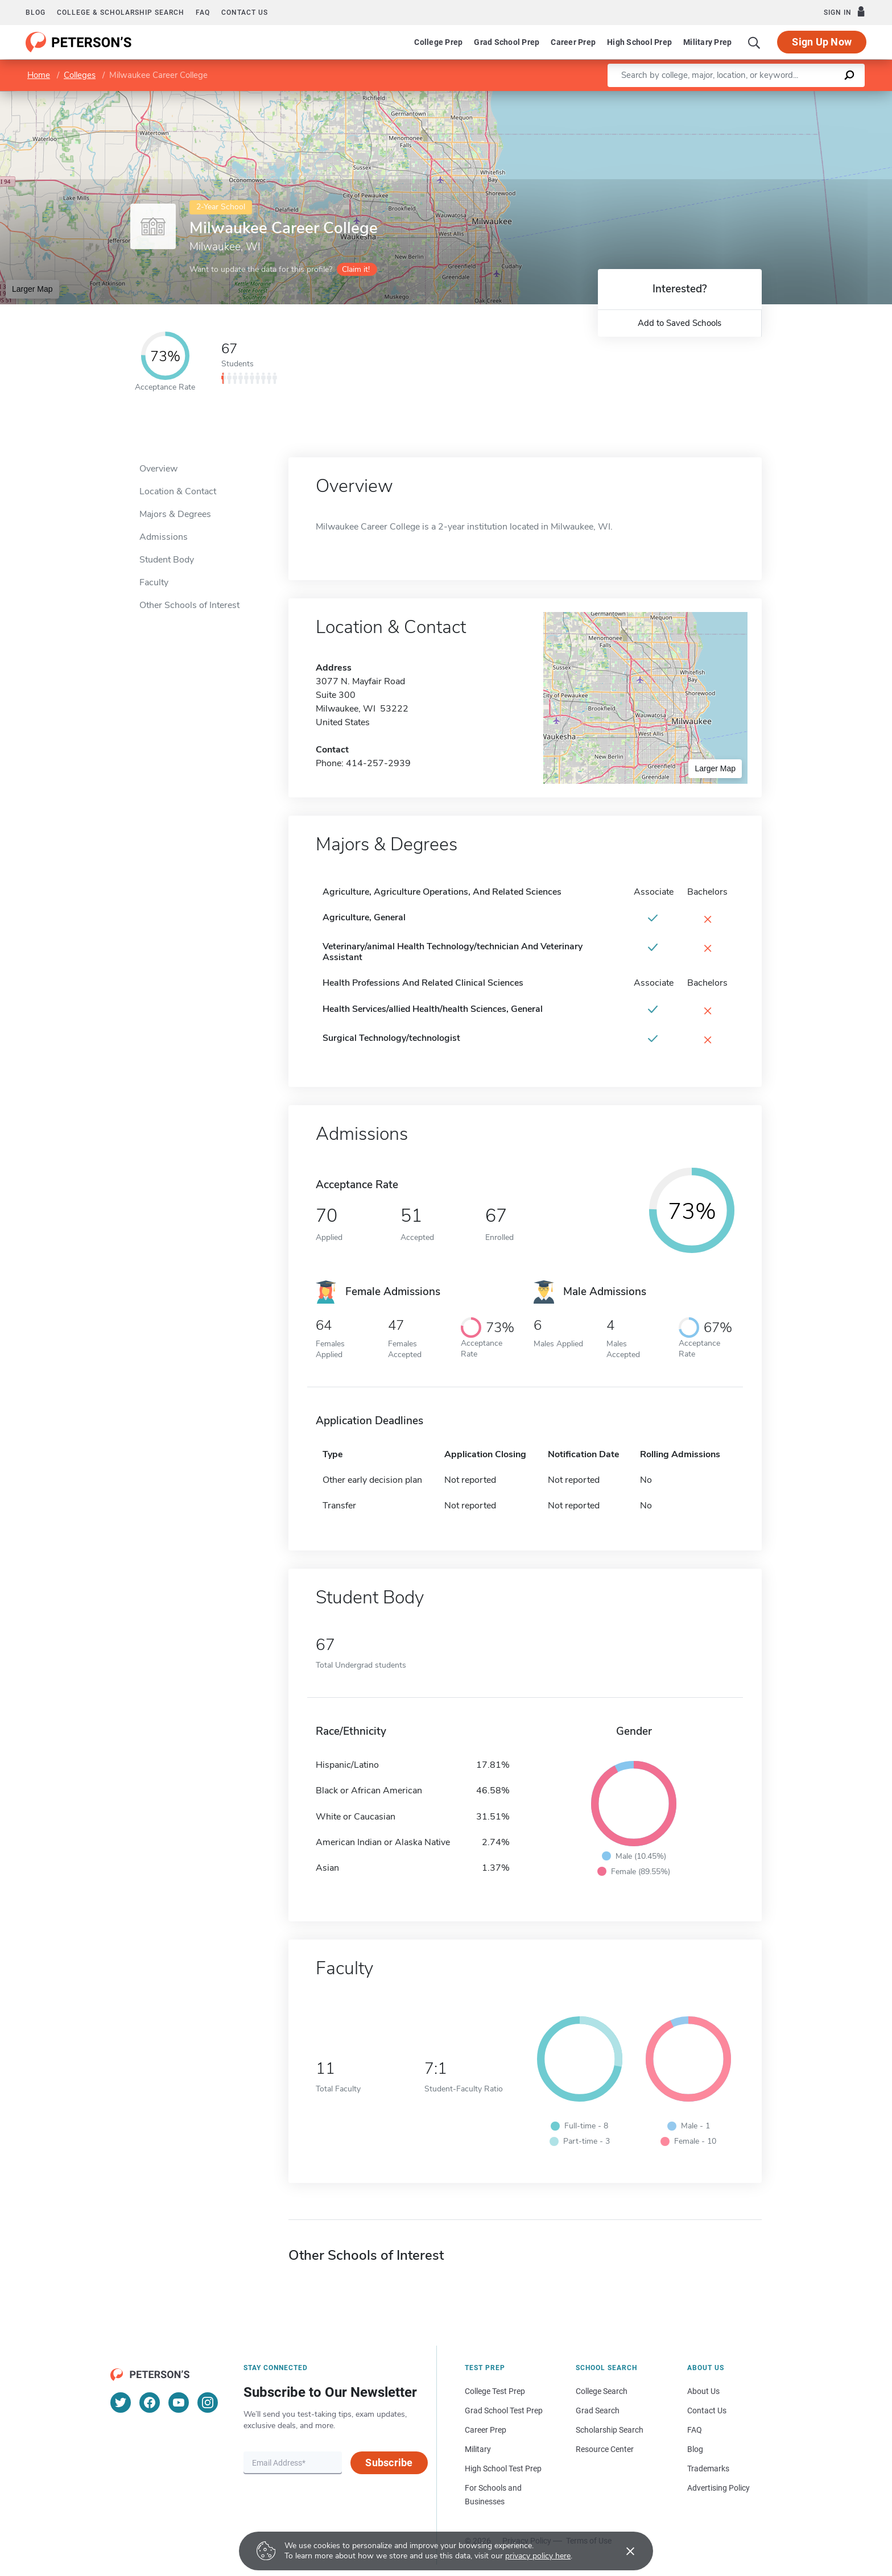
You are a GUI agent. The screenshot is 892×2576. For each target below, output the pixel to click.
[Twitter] (120, 2402)
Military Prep (707, 42)
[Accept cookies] (622, 2551)
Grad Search (598, 2410)
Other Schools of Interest (189, 605)
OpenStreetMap (815, 96)
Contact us (244, 12)
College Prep (438, 42)
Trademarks (708, 2468)
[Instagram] (207, 2402)
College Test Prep (495, 2391)
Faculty (153, 582)
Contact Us (706, 2410)
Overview (158, 468)
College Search (601, 2391)
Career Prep (573, 42)
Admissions (163, 537)
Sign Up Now (822, 42)
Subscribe (388, 2463)
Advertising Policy (718, 2487)
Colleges (80, 75)
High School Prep (639, 42)
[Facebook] (149, 2402)
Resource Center (605, 2449)
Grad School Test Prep (504, 2410)
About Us (703, 2391)
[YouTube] (178, 2402)
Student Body (166, 559)
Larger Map (32, 288)
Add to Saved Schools (679, 323)
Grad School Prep (506, 42)
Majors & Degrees (175, 514)
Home (38, 75)
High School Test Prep (503, 2468)
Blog (36, 12)
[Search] (754, 42)
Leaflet (754, 96)
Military (478, 2449)
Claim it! (356, 269)
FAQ (203, 12)
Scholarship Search (609, 2429)
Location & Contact (177, 491)
